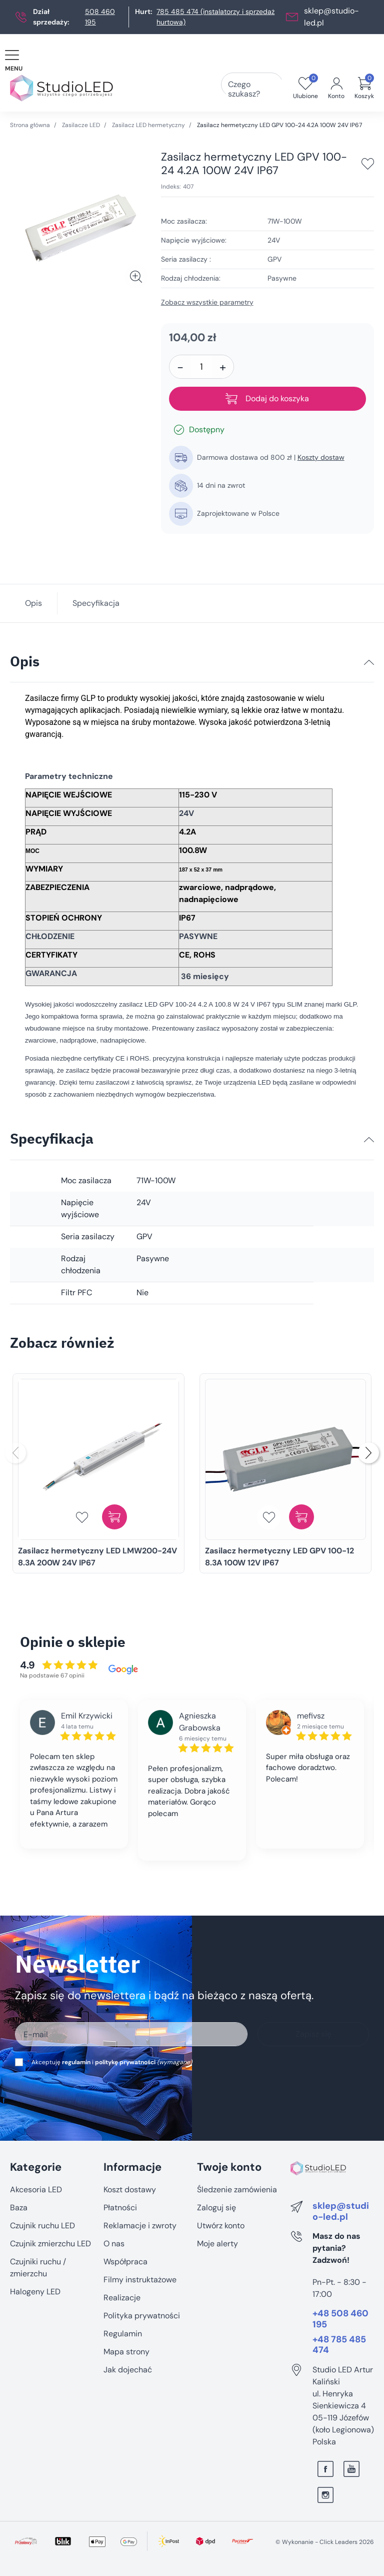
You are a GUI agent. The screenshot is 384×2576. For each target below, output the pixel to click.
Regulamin (123, 2333)
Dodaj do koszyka (267, 399)
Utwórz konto (220, 2225)
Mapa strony (127, 2351)
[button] (364, 88)
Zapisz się (314, 2034)
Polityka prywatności (142, 2315)
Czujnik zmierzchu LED (50, 2243)
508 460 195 (100, 17)
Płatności (120, 2207)
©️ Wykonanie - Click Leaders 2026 (325, 2542)
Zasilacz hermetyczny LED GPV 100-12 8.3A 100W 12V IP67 (279, 1556)
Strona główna (30, 125)
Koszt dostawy (130, 2189)
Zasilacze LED (81, 125)
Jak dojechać (128, 2369)
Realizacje (122, 2297)
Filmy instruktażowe (140, 2279)
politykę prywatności (125, 2062)
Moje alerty (217, 2243)
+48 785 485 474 (339, 2345)
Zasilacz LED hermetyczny (148, 125)
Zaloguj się (216, 2207)
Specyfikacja (96, 603)
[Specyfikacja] (369, 1140)
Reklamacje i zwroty (140, 2225)
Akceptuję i (109, 2062)
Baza (19, 2207)
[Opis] (369, 662)
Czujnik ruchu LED (42, 2225)
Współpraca (126, 2261)
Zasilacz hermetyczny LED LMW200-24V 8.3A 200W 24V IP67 (97, 1556)
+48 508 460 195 (340, 2319)
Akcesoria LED (36, 2189)
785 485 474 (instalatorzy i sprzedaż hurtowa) (215, 17)
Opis (33, 603)
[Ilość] (201, 367)
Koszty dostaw (321, 457)
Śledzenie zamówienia (237, 2189)
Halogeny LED (35, 2291)
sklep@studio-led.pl (340, 2211)
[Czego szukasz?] (266, 88)
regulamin (76, 2062)
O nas (114, 2243)
